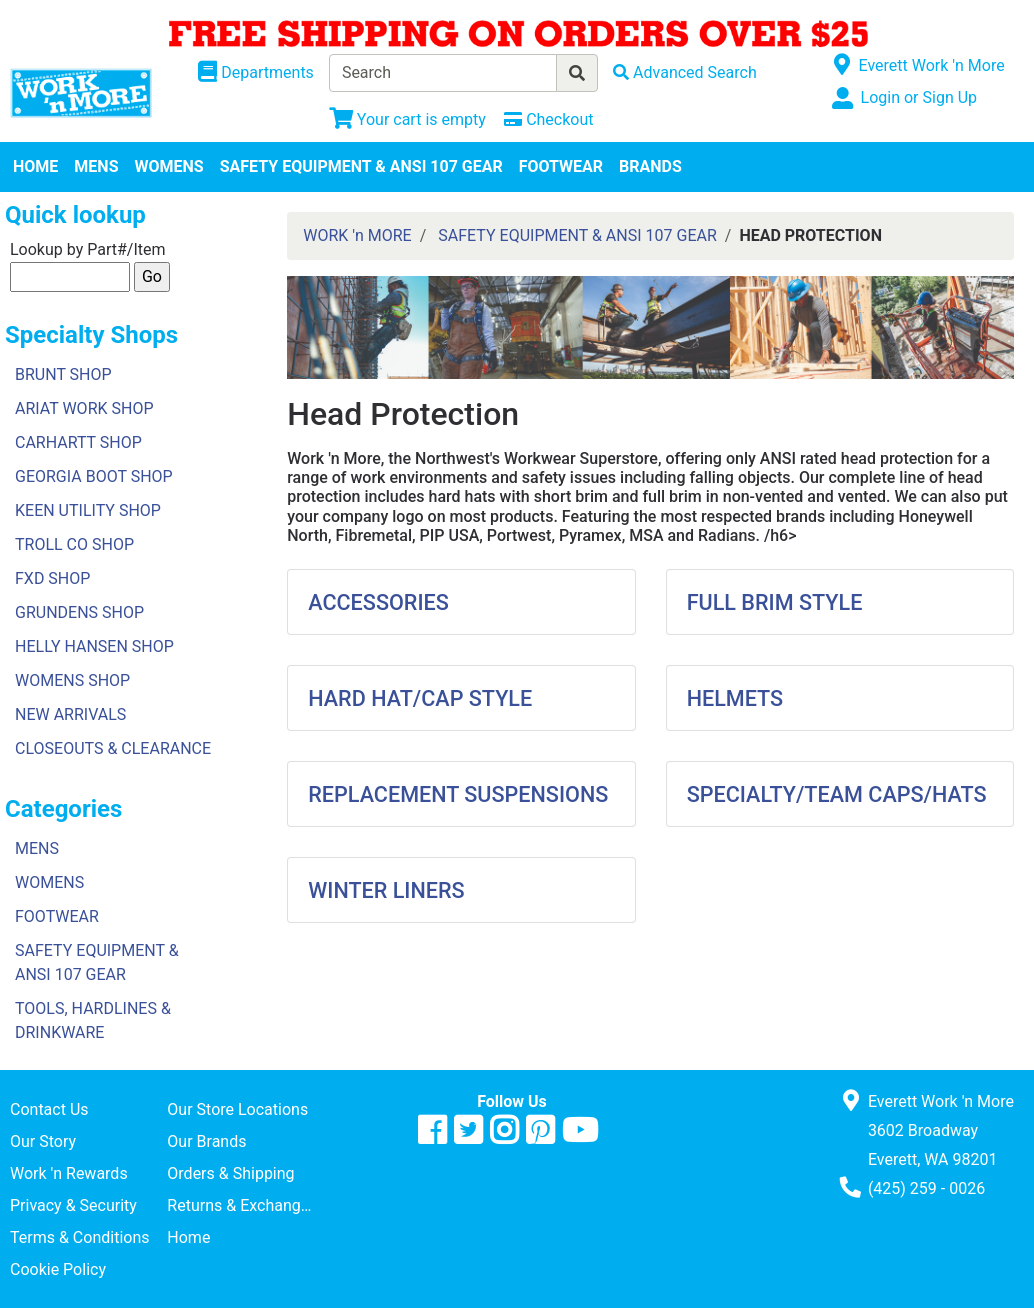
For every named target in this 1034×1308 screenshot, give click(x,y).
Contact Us (49, 1109)
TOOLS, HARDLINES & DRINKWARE (93, 1020)
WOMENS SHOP (72, 680)
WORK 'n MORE (357, 235)
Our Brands (206, 1141)
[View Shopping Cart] (407, 119)
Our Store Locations (237, 1109)
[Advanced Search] (685, 72)
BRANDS (650, 166)
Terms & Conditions (80, 1237)
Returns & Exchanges (242, 1205)
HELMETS (735, 698)
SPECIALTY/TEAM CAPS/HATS (837, 794)
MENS (96, 166)
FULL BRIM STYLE (775, 602)
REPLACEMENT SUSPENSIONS (458, 794)
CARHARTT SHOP (78, 442)
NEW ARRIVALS (70, 714)
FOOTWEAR (561, 166)
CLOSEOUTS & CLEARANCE (113, 748)
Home (188, 1237)
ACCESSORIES (378, 602)
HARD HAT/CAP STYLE (420, 698)
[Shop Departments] (256, 73)
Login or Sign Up (919, 97)
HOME (35, 166)
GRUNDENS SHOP (79, 612)
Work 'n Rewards (69, 1173)
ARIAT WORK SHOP (84, 408)
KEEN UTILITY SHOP (88, 510)
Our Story (43, 1141)
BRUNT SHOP (63, 374)
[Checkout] (548, 119)
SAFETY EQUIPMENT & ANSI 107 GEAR (361, 166)
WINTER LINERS (386, 890)
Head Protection (403, 414)
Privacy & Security (73, 1205)
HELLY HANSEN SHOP (94, 646)
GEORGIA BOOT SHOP (94, 476)
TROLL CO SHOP (74, 544)
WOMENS (169, 166)
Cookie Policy (58, 1269)
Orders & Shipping (230, 1173)
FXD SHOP (52, 578)
